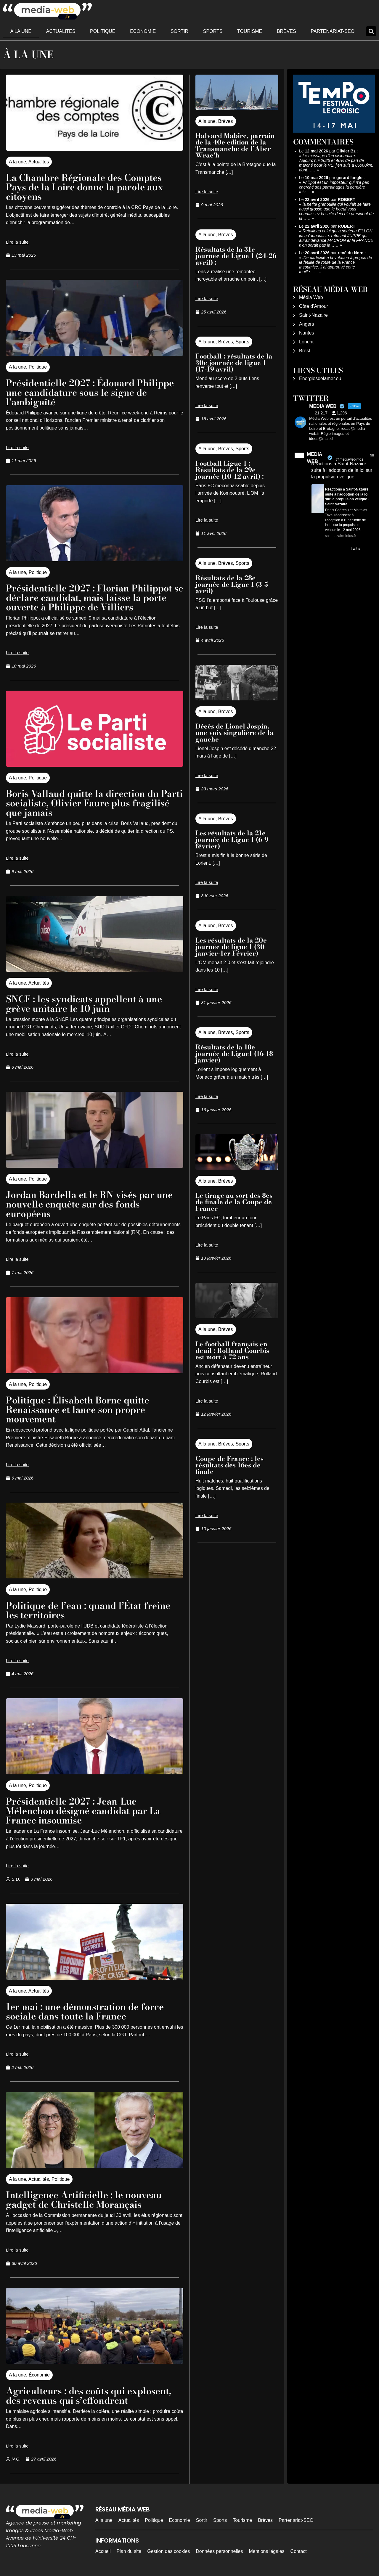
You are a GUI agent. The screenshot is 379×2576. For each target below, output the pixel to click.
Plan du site (129, 2551)
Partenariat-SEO (333, 31)
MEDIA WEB (314, 458)
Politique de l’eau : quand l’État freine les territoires (91, 1610)
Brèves (286, 31)
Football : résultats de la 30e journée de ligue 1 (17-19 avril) (233, 362)
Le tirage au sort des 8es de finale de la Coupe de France (233, 1201)
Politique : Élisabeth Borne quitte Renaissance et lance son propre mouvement (80, 1409)
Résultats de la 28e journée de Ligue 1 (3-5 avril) (231, 584)
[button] (371, 31)
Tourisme (249, 31)
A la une (20, 31)
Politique (102, 31)
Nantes (306, 332)
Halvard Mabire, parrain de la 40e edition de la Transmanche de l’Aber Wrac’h (235, 145)
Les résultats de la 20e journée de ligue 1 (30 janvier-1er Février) (231, 946)
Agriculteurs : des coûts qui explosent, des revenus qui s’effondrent (91, 2396)
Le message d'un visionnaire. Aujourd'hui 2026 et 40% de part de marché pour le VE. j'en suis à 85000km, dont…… (336, 162)
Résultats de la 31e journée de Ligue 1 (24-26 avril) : (235, 255)
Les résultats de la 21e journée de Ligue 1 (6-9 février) (231, 839)
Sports (213, 31)
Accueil (103, 2551)
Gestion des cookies (168, 2551)
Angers (306, 324)
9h (372, 455)
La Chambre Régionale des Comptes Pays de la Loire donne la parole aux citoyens (87, 187)
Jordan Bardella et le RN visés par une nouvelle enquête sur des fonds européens (92, 1204)
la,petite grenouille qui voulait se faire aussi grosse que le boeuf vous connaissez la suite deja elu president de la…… (336, 211)
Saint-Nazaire (313, 315)
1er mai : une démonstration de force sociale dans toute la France (87, 2011)
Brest (304, 350)
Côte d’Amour (313, 306)
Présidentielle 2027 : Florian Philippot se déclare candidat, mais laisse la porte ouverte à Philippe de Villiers (91, 597)
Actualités (61, 31)
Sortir (179, 31)
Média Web (311, 297)
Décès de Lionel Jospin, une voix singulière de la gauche (234, 732)
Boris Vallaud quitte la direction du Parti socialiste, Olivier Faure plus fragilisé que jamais (85, 803)
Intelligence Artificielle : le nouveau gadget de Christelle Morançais (86, 2200)
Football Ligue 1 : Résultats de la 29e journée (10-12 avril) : (230, 469)
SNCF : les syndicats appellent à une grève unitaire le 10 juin (87, 1004)
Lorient (306, 341)
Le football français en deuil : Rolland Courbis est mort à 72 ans (232, 1350)
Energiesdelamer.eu (320, 378)
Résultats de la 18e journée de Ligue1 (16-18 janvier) (234, 1053)
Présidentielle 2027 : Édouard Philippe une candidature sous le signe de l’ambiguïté (92, 392)
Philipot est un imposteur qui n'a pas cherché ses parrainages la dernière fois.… (334, 187)
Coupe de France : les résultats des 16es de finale (229, 1465)
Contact (298, 2551)
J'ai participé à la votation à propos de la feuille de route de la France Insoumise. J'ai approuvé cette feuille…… (335, 264)
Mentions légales (267, 2551)
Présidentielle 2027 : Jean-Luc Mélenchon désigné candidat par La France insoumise (86, 1810)
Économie (143, 31)
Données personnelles (219, 2551)
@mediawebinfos (349, 459)
